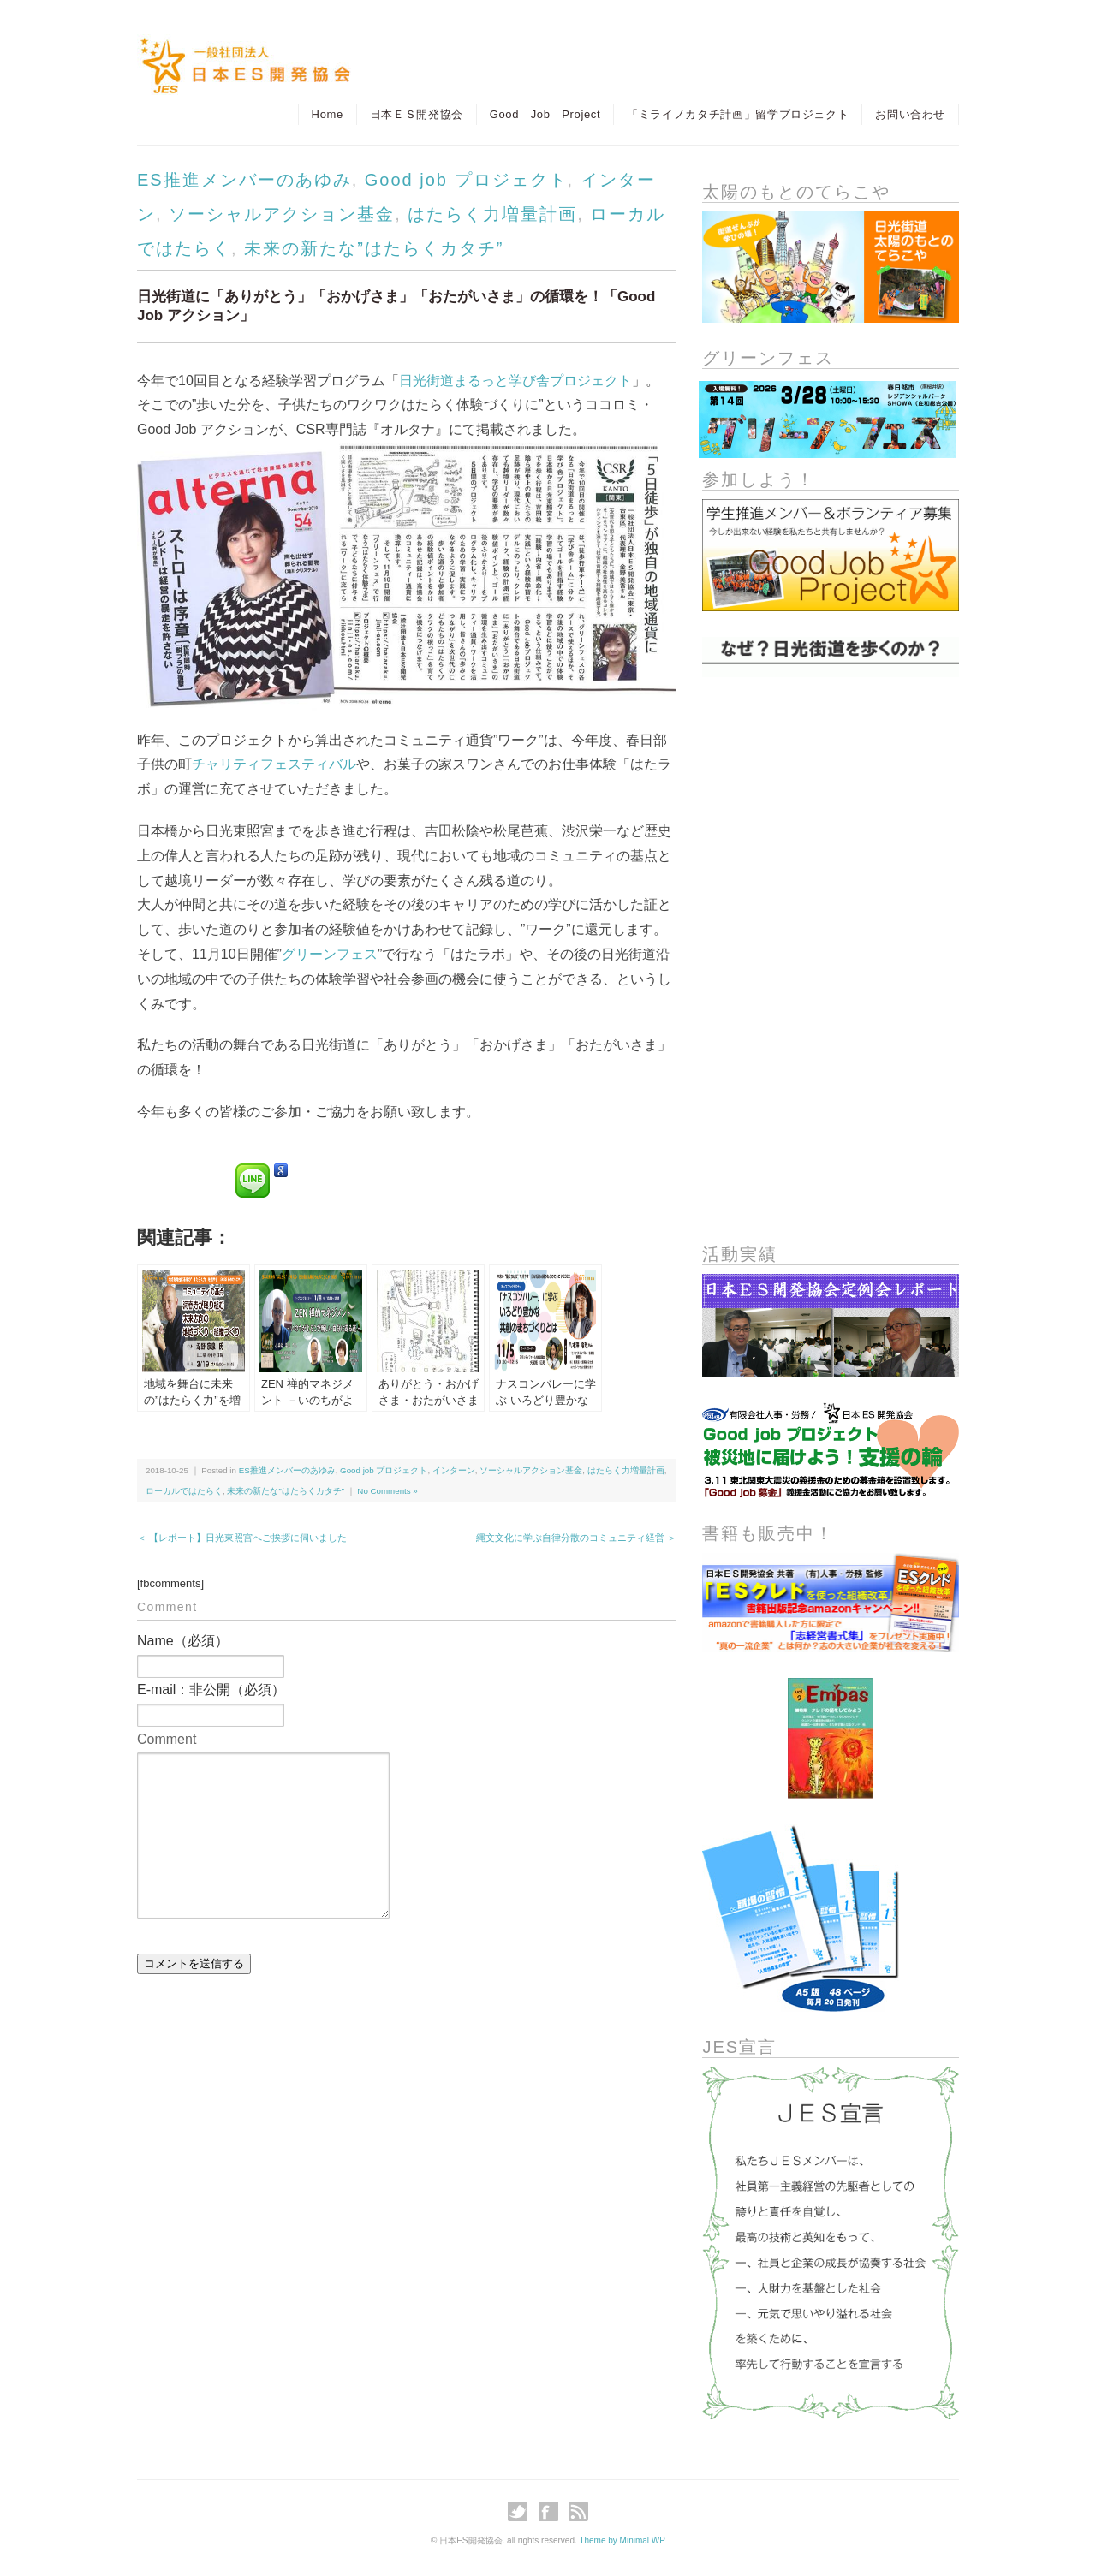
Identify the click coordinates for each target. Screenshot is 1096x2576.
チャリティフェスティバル (274, 764)
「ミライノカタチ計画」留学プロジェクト (738, 114)
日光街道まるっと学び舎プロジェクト (515, 380)
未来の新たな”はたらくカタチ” (373, 248)
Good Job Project (544, 114)
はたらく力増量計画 (492, 214)
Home (326, 114)
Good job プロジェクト (466, 179)
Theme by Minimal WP (622, 2540)
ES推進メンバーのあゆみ (244, 179)
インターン (453, 1470)
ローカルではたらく (184, 1491)
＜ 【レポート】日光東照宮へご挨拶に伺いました (242, 1537)
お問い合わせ (910, 114)
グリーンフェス (330, 954)
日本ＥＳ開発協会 (415, 114)
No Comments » (387, 1491)
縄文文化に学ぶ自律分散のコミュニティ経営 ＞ (576, 1537)
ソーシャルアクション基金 (282, 214)
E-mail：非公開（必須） (211, 1689)
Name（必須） (183, 1640)
